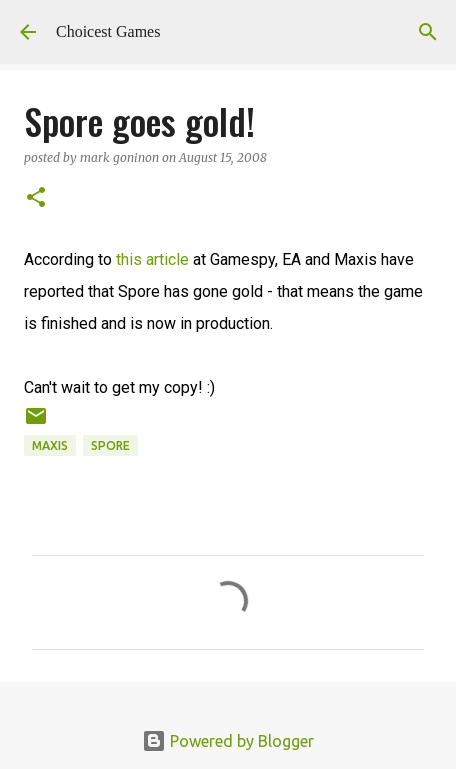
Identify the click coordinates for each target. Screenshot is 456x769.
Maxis (50, 445)
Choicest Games (108, 31)
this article (152, 259)
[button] (36, 198)
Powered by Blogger (228, 741)
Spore (110, 445)
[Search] (428, 32)
